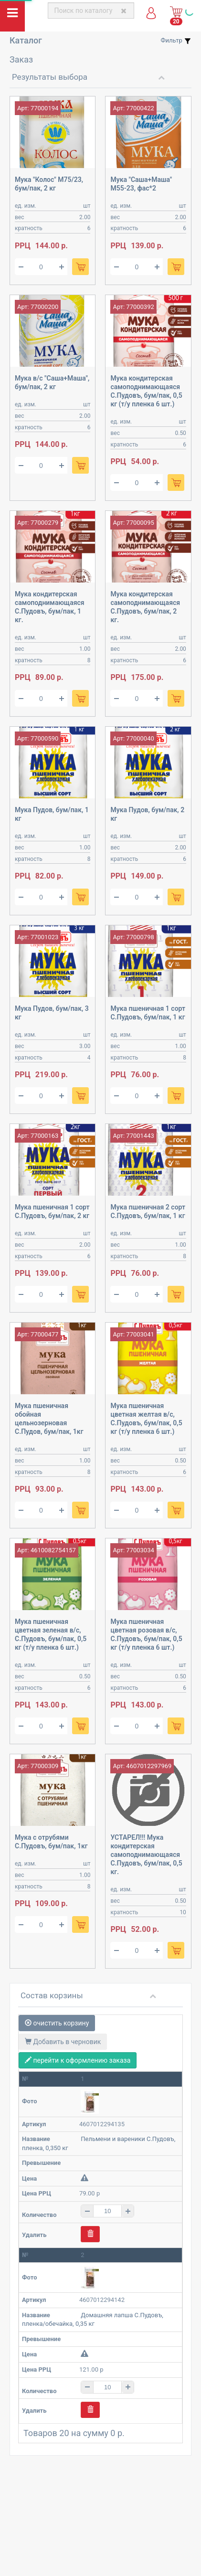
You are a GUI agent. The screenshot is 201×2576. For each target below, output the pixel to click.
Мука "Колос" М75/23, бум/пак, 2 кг (49, 184)
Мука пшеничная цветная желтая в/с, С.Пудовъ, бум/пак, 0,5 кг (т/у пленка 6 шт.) (146, 1418)
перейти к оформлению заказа (77, 2060)
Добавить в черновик (63, 2042)
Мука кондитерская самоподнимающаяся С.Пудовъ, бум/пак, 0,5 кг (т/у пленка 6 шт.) (146, 391)
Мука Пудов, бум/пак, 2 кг (147, 814)
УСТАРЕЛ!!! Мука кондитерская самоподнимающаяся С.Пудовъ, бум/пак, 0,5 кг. (146, 1855)
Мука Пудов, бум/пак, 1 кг (52, 814)
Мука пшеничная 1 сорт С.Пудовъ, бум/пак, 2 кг (52, 1211)
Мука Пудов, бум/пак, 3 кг (52, 1013)
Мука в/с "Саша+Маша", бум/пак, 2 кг (52, 382)
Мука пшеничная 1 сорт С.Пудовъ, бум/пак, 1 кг (147, 1013)
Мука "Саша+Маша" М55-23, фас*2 (141, 184)
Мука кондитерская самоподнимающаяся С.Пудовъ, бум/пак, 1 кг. (50, 607)
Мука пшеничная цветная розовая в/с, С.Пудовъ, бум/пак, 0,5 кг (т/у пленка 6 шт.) (146, 1634)
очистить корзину (57, 2023)
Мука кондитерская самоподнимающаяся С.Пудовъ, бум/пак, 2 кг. (145, 607)
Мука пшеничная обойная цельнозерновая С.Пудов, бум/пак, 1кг (49, 1418)
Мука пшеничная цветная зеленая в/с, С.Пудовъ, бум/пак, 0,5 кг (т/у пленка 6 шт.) (50, 1634)
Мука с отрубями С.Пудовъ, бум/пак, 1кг (51, 1842)
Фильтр (176, 41)
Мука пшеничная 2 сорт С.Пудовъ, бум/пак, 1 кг (147, 1211)
